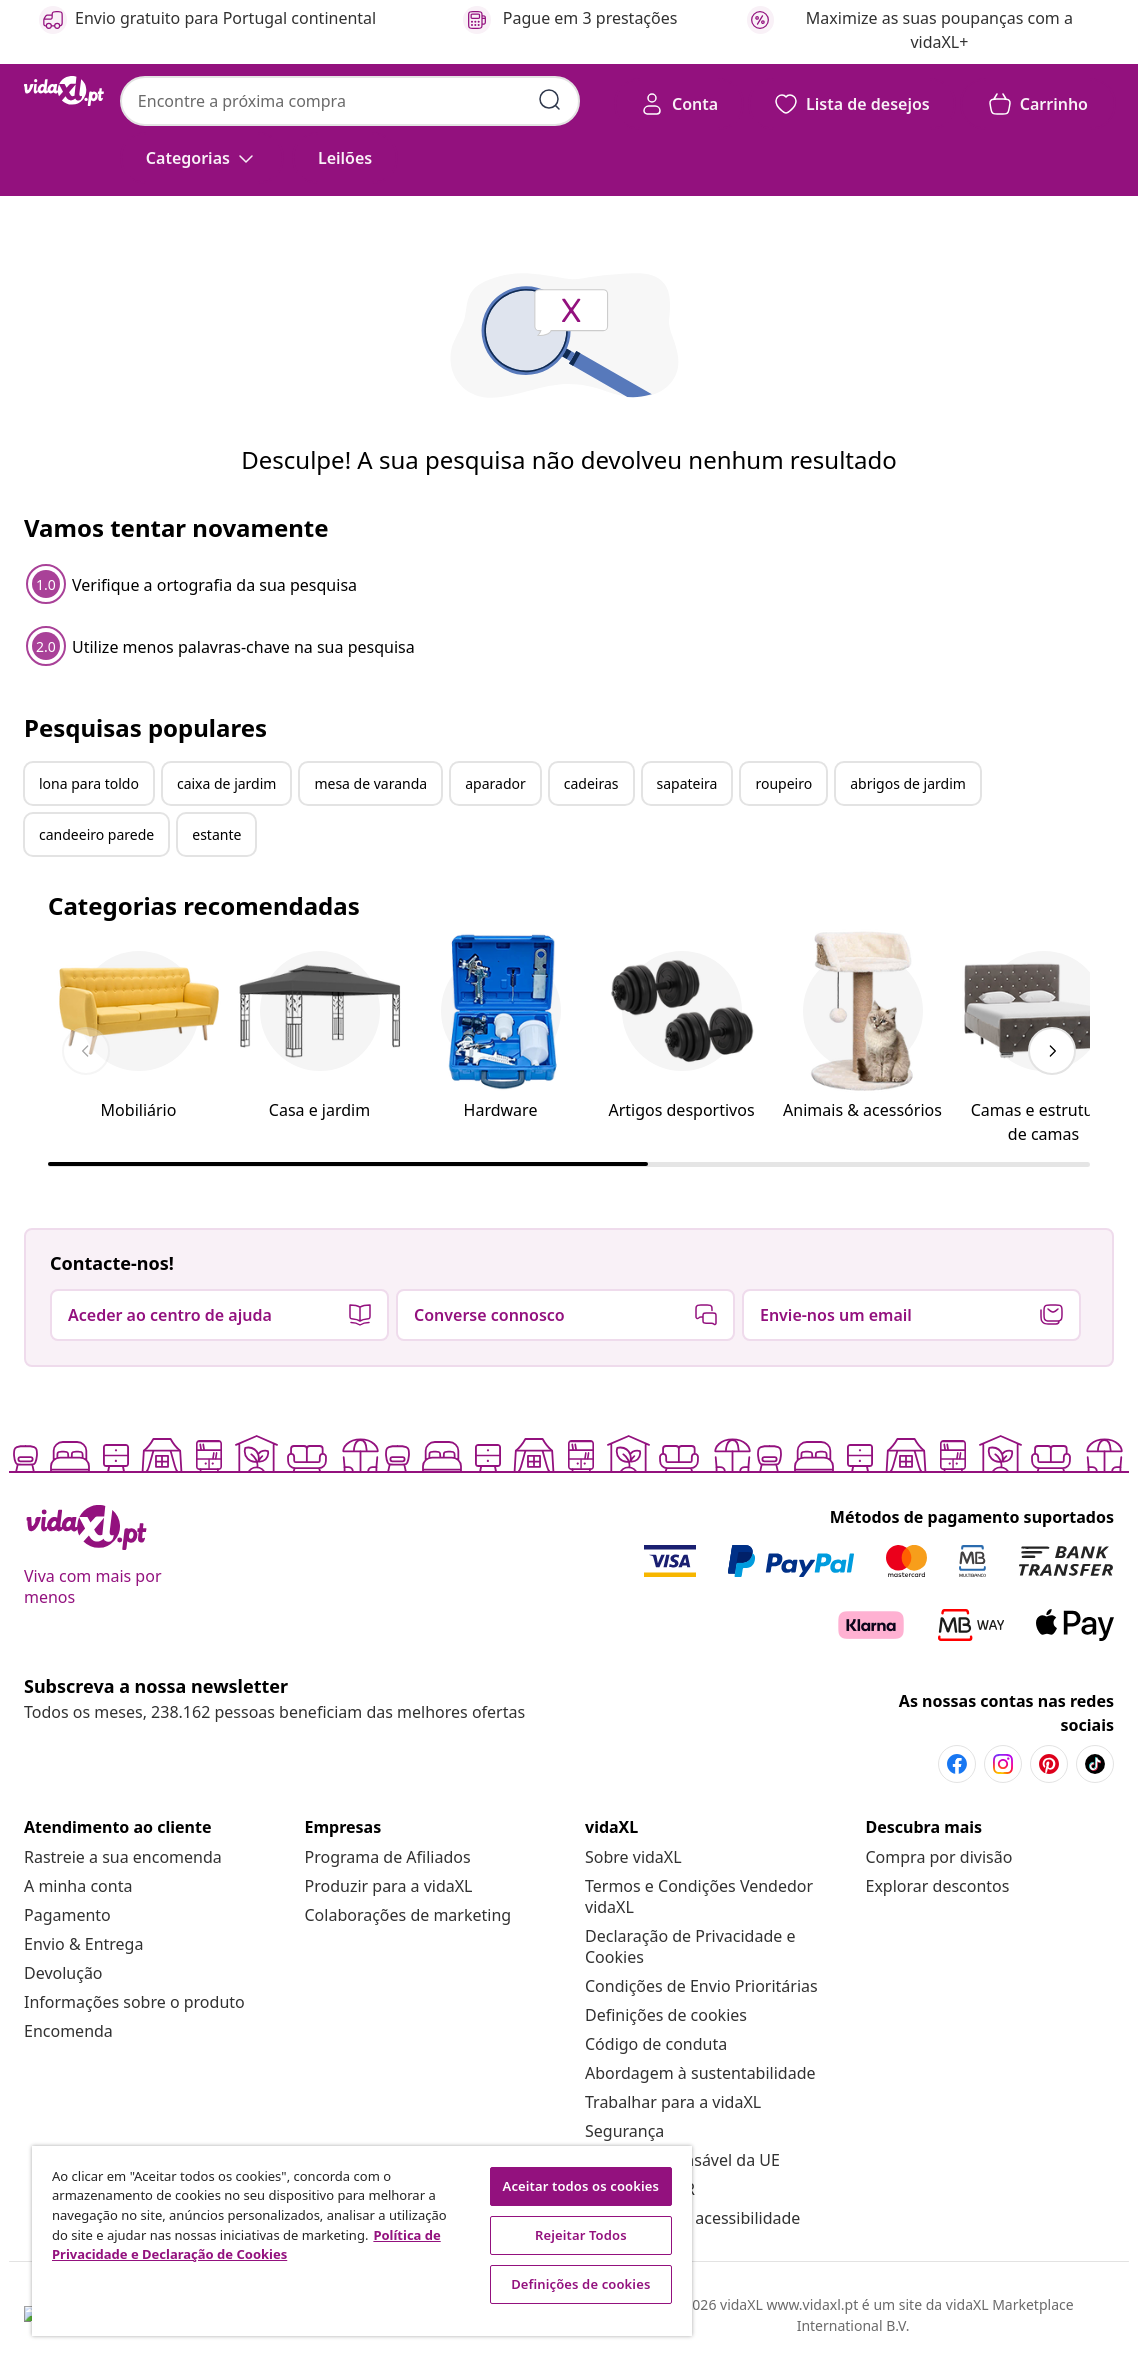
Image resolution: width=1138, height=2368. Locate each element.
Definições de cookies (666, 2015)
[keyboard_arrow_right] (1052, 1051)
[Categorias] (202, 158)
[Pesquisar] (550, 100)
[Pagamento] (67, 1915)
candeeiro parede (96, 834)
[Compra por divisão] (939, 1857)
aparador (495, 783)
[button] (345, 158)
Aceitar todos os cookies (581, 2186)
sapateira (687, 783)
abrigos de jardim (908, 783)
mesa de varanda (370, 783)
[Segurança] (624, 2131)
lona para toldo (89, 783)
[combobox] (350, 101)
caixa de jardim (227, 783)
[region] (362, 2241)
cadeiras (591, 783)
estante (216, 834)
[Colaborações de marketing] (408, 1915)
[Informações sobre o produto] (134, 2002)
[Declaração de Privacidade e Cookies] (690, 1946)
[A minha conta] (78, 1886)
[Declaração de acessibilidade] (692, 2218)
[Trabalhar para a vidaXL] (673, 2102)
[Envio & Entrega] (83, 1944)
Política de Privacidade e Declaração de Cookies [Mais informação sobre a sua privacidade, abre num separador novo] (246, 2245)
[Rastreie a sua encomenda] (123, 1857)
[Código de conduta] (656, 2044)
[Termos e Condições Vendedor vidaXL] (699, 1896)
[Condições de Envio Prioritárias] (701, 1986)
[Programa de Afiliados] (388, 1857)
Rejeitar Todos (581, 2235)
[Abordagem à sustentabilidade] (700, 2073)
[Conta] (679, 104)
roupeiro (783, 783)
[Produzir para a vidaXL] (389, 1886)
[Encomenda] (68, 2031)
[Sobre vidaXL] (633, 1857)
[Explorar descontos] (938, 1886)
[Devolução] (63, 1973)
